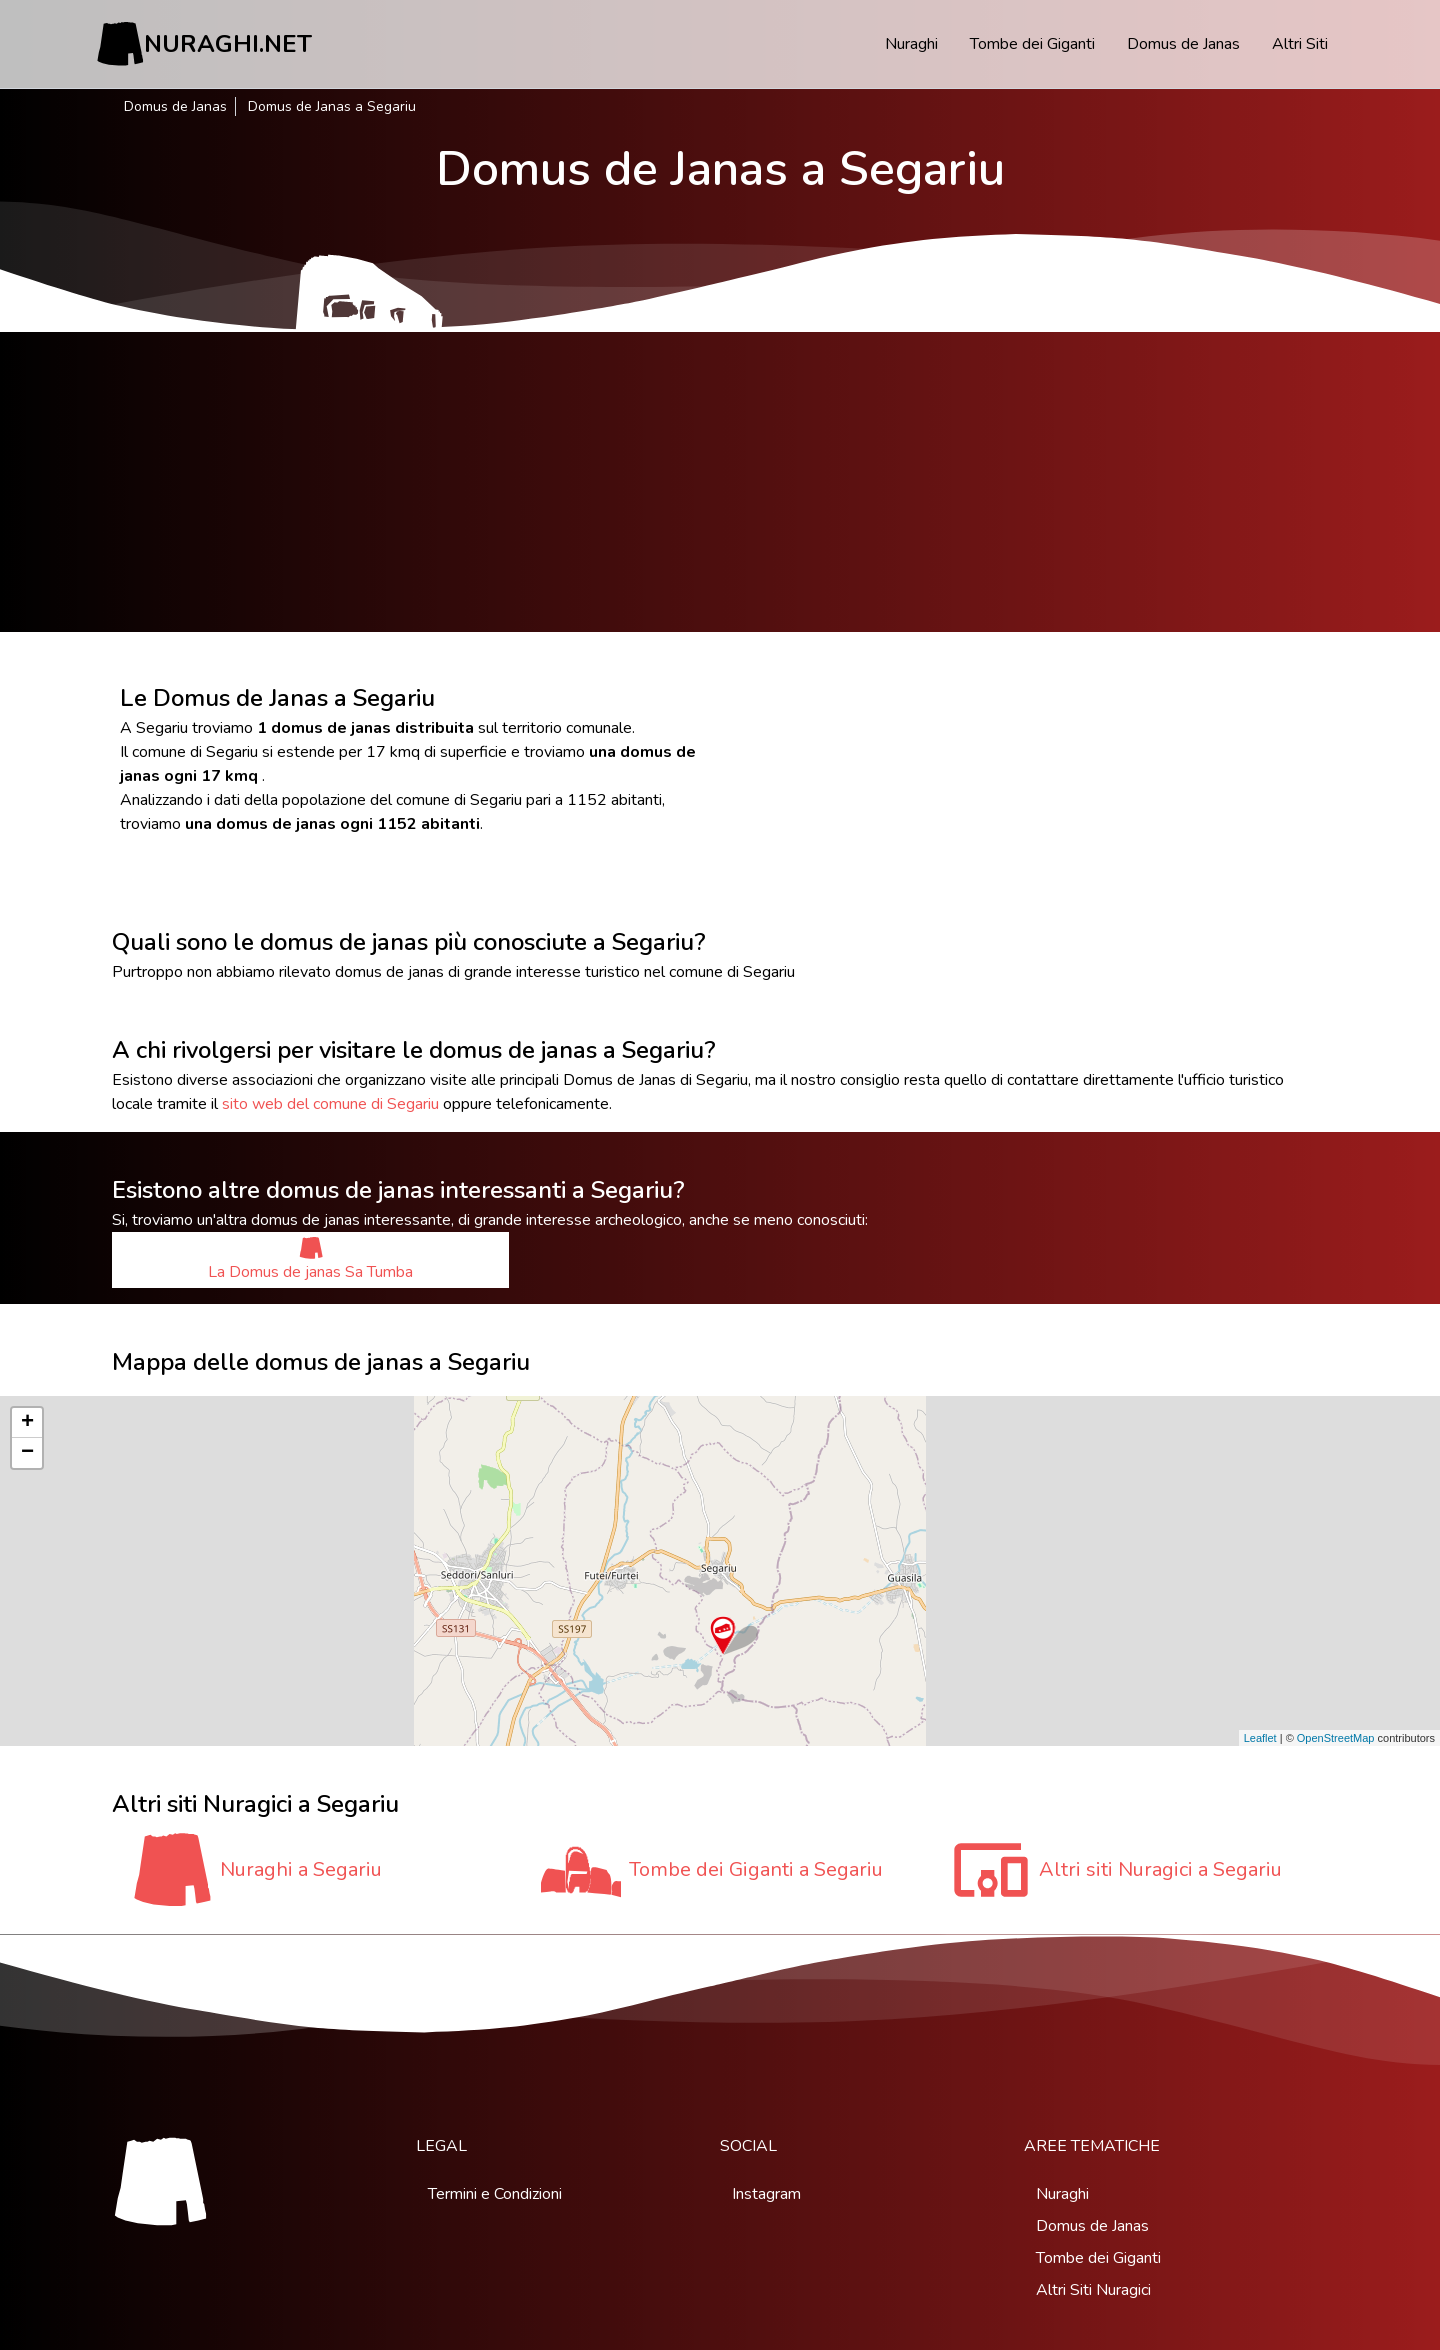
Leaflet (1260, 1738)
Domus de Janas (1183, 44)
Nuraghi (911, 44)
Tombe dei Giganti (1032, 44)
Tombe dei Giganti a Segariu (756, 1869)
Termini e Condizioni (495, 2194)
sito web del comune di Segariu (330, 1104)
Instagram (766, 2194)
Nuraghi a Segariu (301, 1869)
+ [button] (27, 1423)
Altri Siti (1300, 44)
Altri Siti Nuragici (1093, 2290)
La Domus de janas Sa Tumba (310, 1259)
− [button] (27, 1453)
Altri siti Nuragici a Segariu (1160, 1869)
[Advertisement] (720, 482)
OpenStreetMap (1336, 1738)
